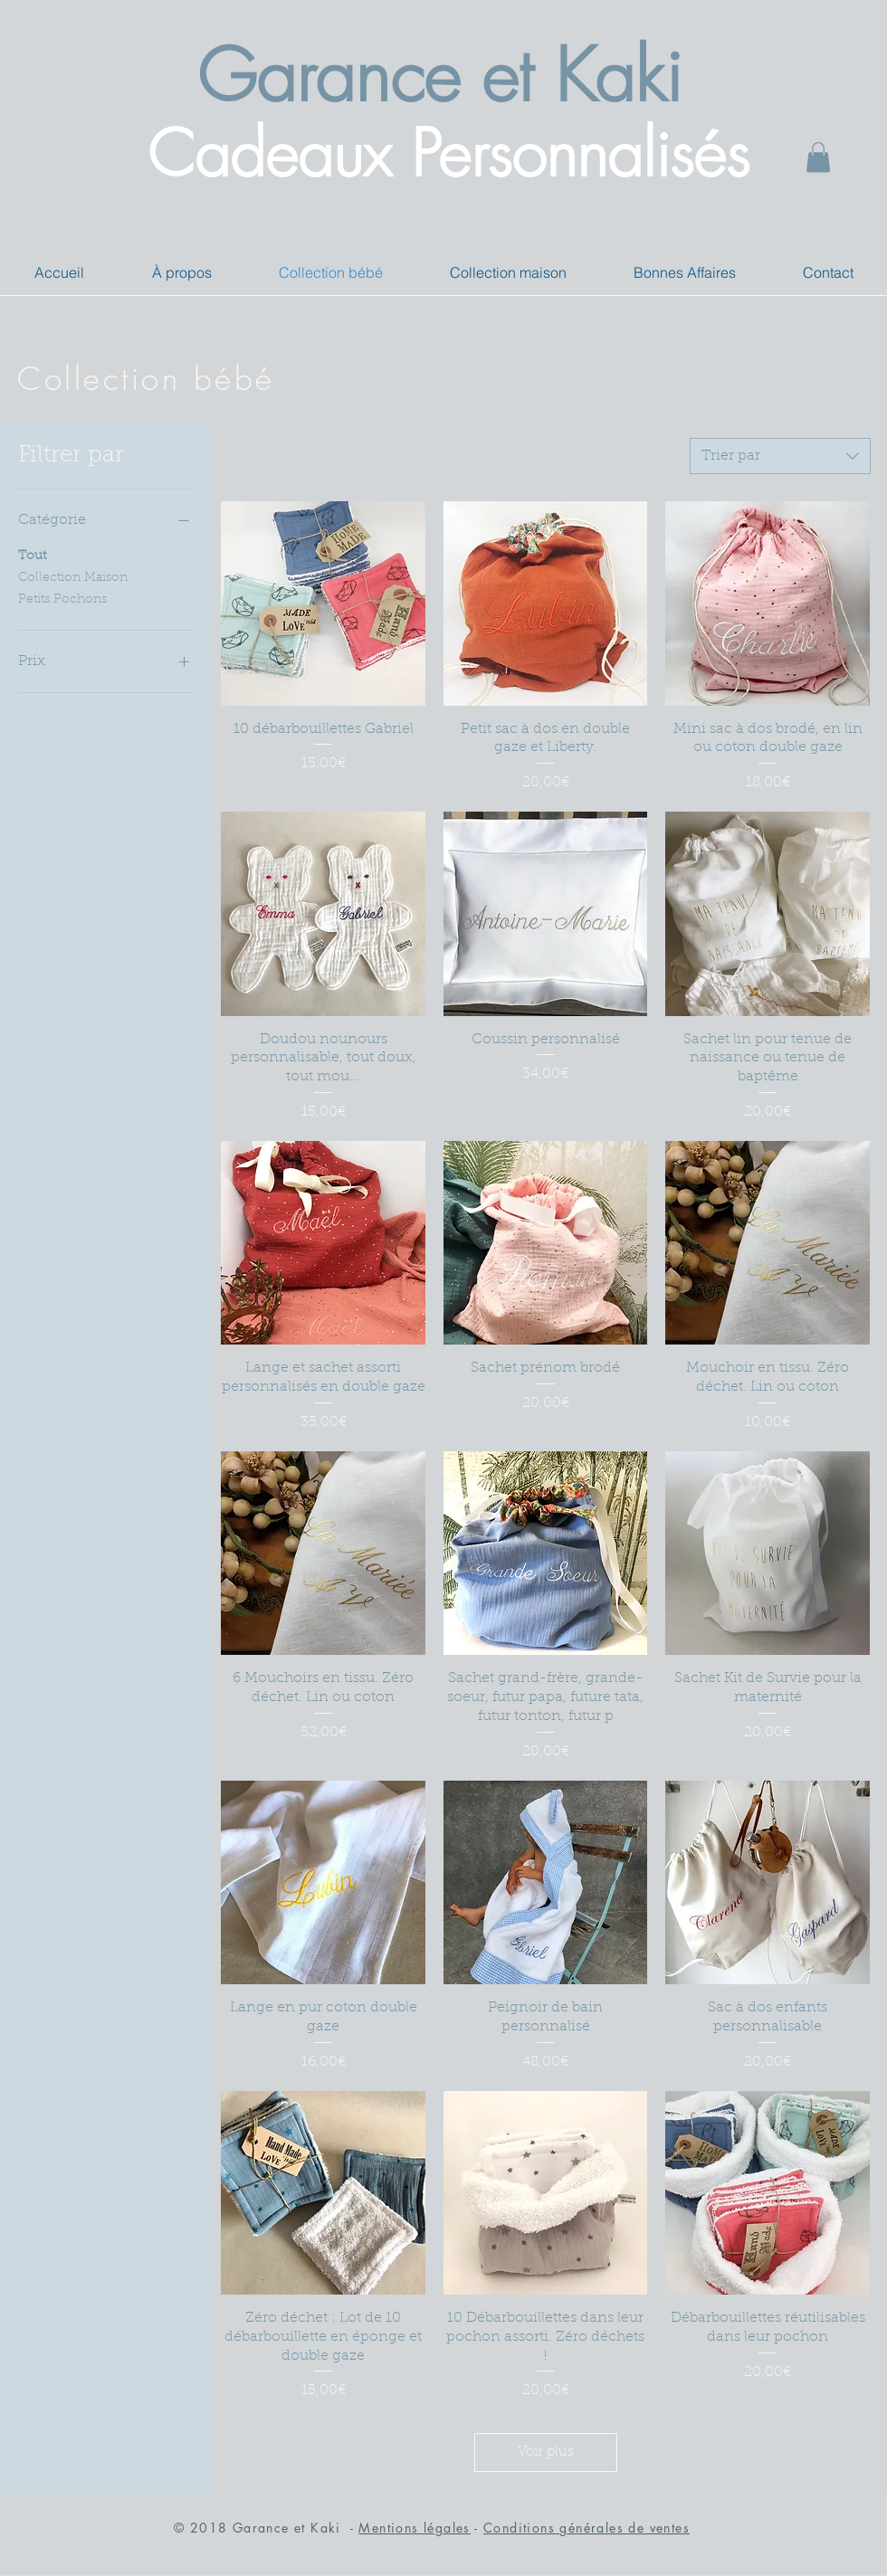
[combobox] (780, 456)
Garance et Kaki (439, 75)
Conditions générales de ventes (586, 2527)
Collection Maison (73, 576)
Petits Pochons (62, 598)
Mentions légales (414, 2527)
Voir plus (546, 2452)
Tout (32, 555)
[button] (818, 157)
